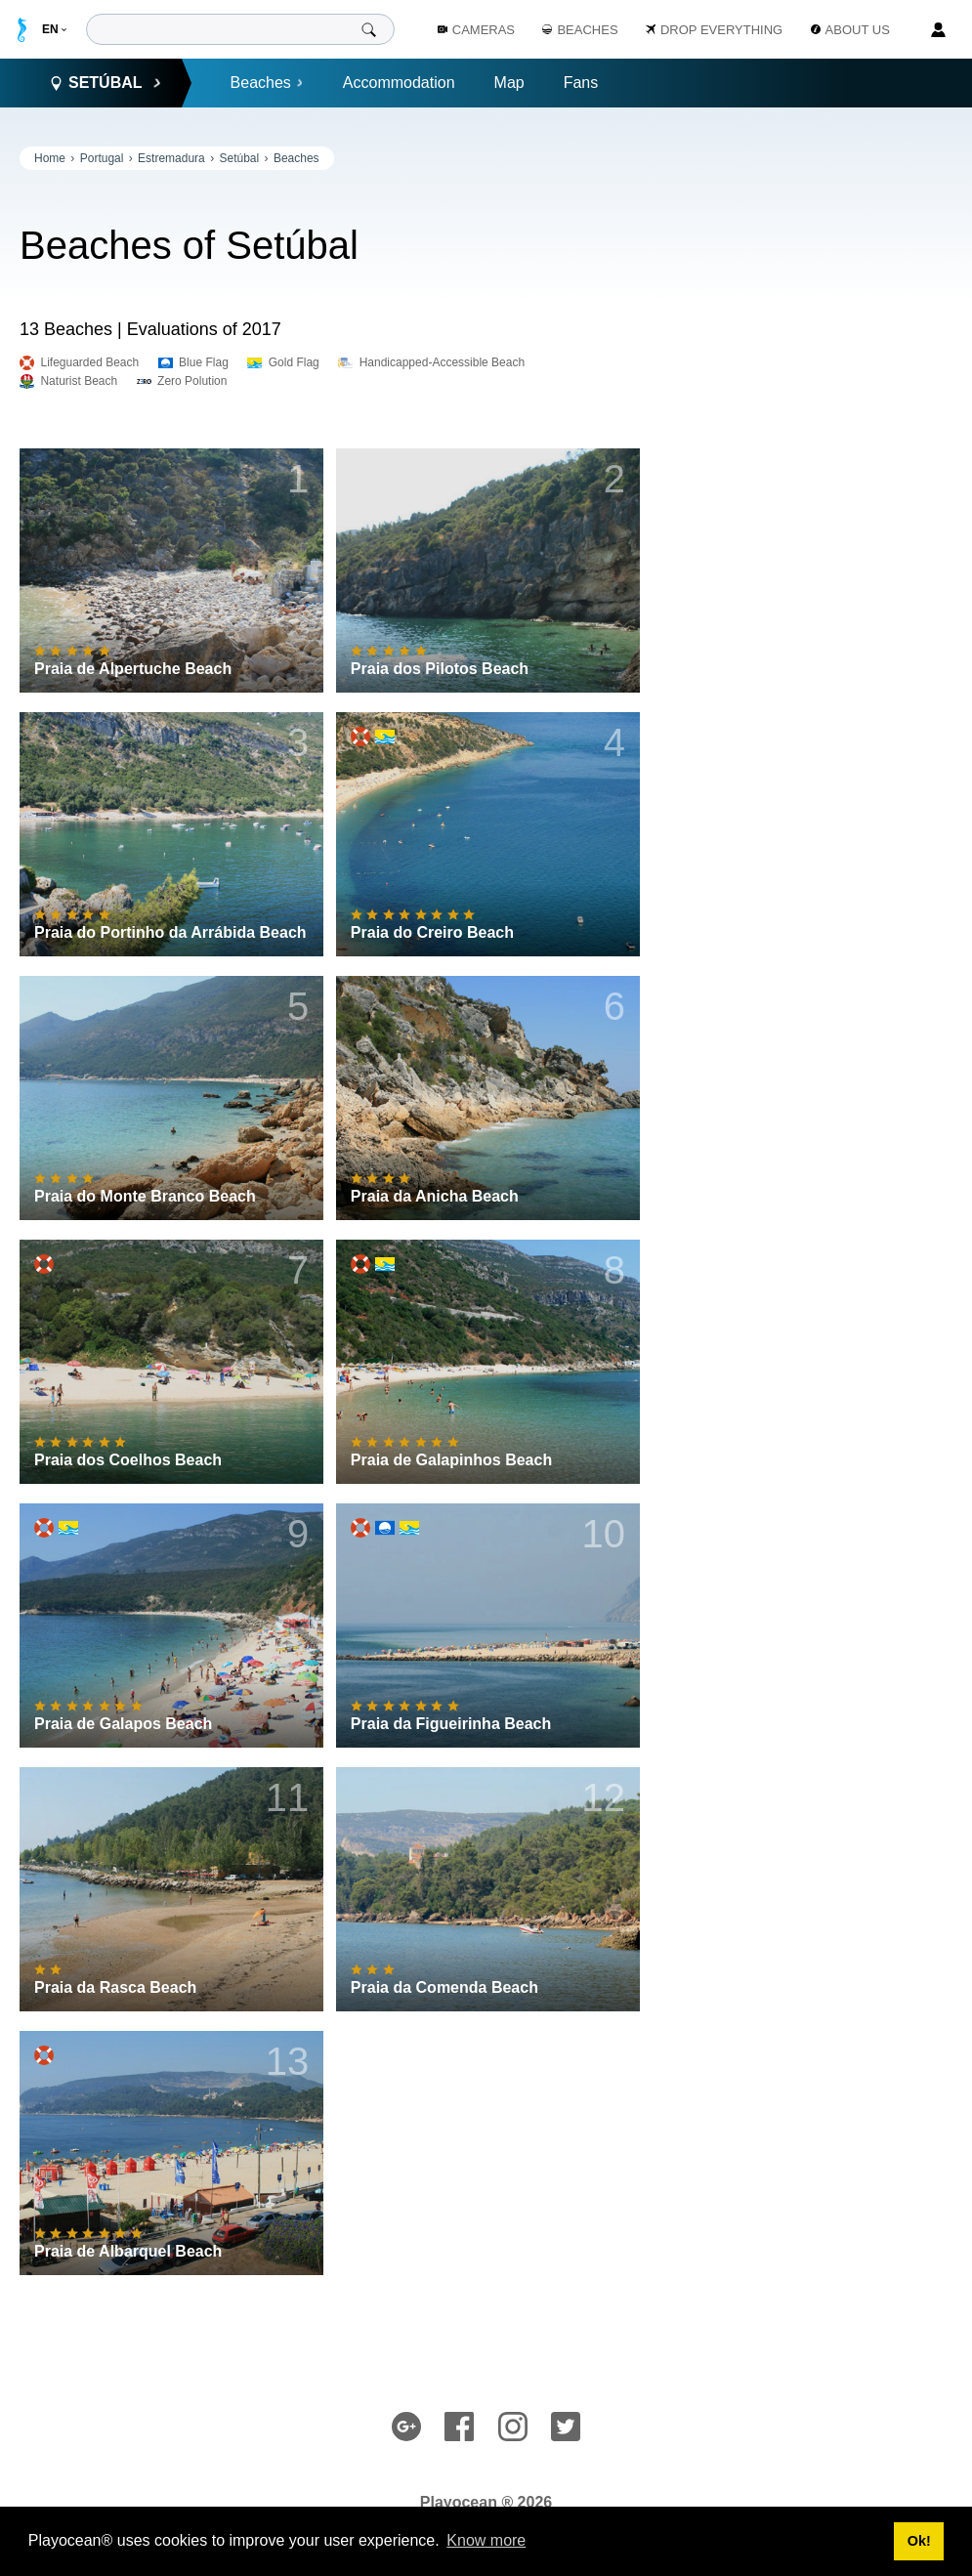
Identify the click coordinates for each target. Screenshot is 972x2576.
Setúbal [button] (105, 83)
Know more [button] (486, 2540)
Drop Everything (714, 29)
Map (509, 82)
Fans (581, 82)
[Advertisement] (805, 269)
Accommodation (399, 82)
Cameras (476, 29)
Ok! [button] (919, 2541)
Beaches (267, 82)
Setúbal (239, 158)
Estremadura (171, 158)
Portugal (102, 158)
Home (49, 158)
